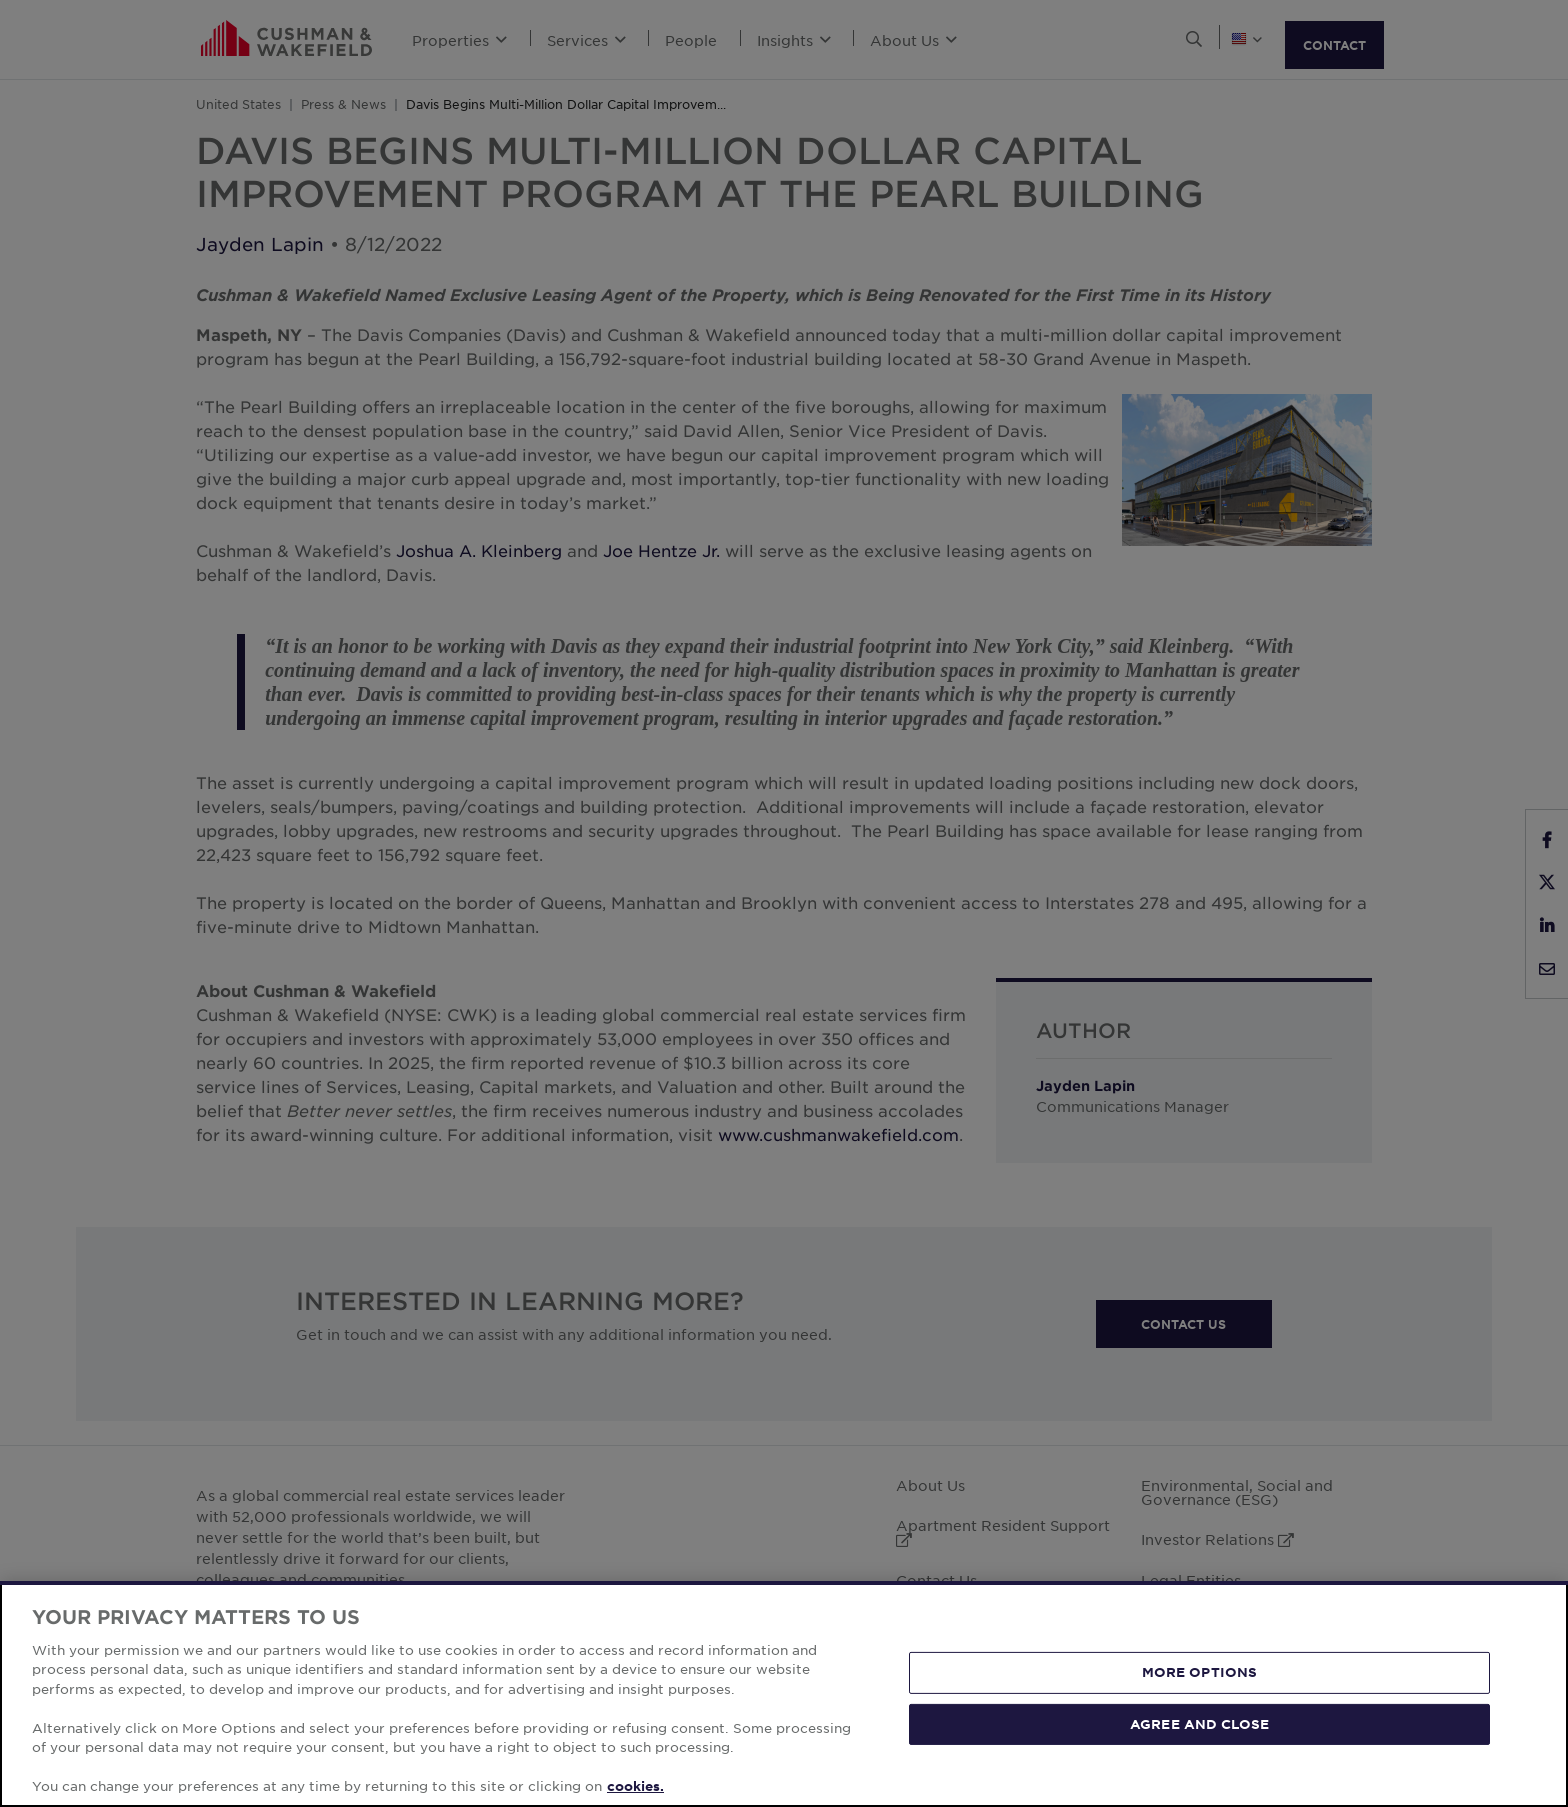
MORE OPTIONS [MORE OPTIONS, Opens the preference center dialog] (1200, 1672)
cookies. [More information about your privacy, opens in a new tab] (635, 1786)
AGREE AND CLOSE (1199, 1723)
